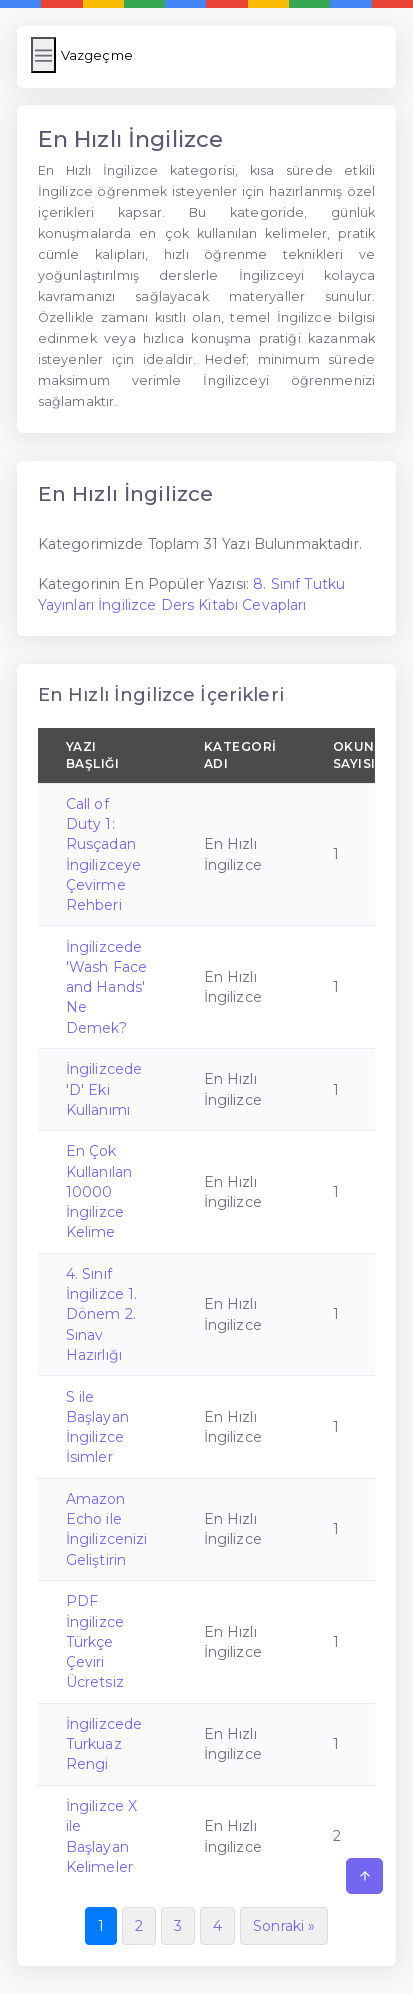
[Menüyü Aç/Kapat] (43, 55)
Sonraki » (284, 1926)
